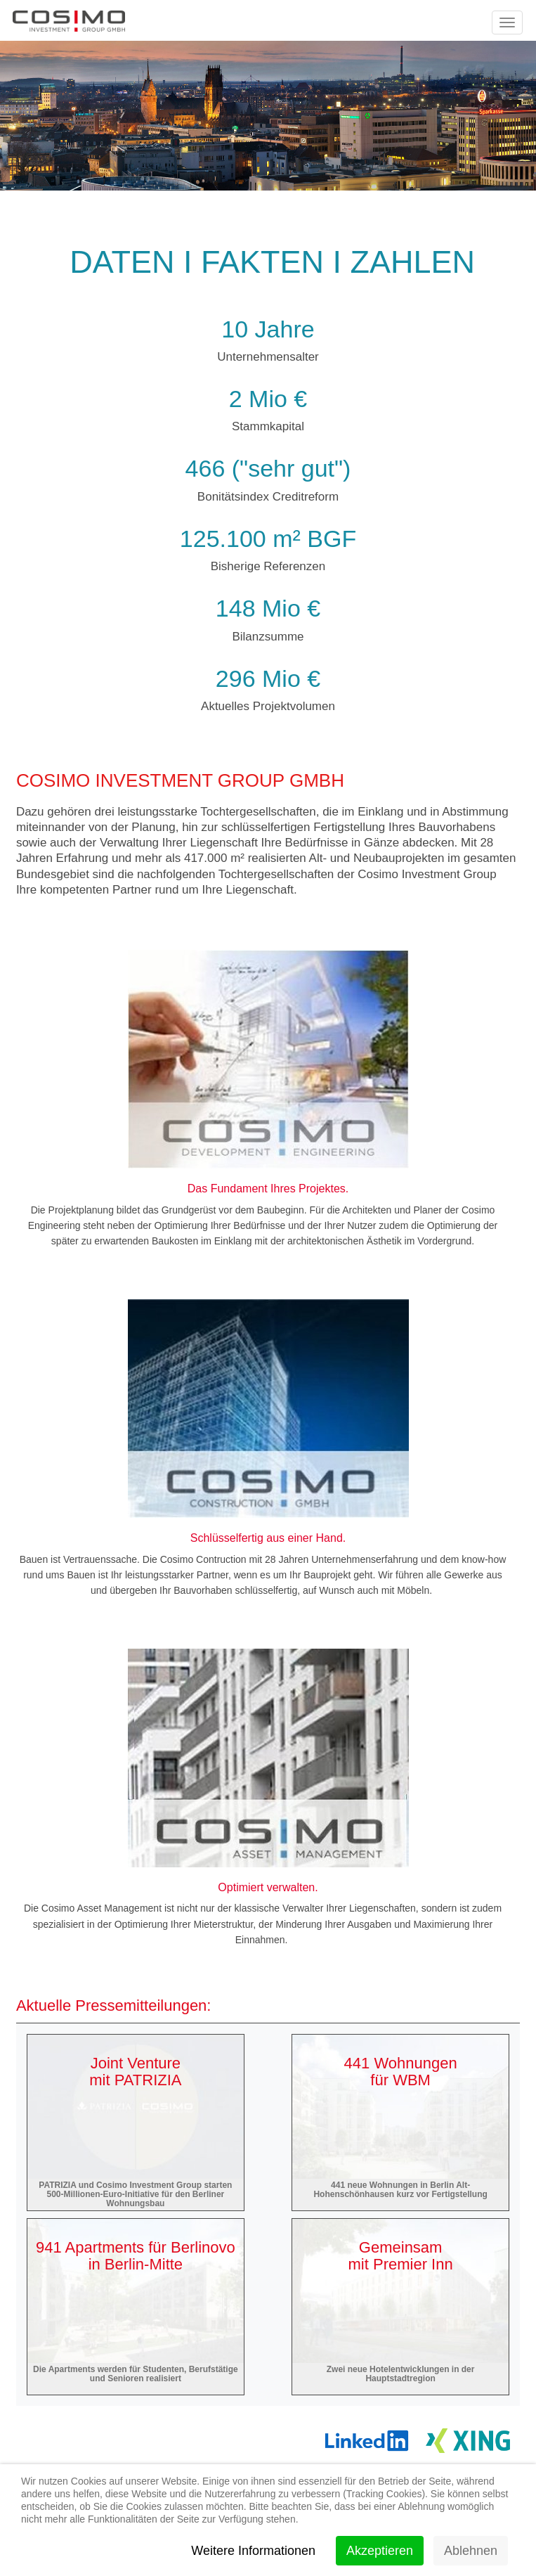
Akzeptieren (379, 2551)
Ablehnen (470, 2551)
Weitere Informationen (253, 2551)
